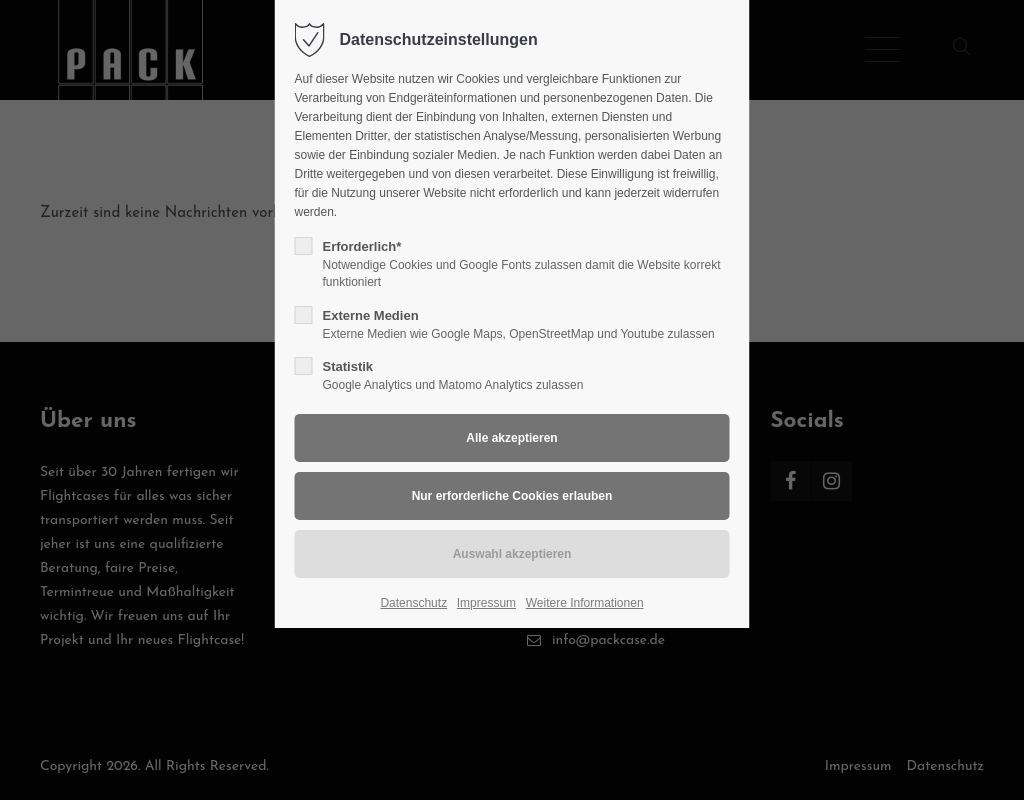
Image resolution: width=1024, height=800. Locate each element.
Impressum (486, 603)
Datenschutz (413, 603)
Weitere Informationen (585, 603)
